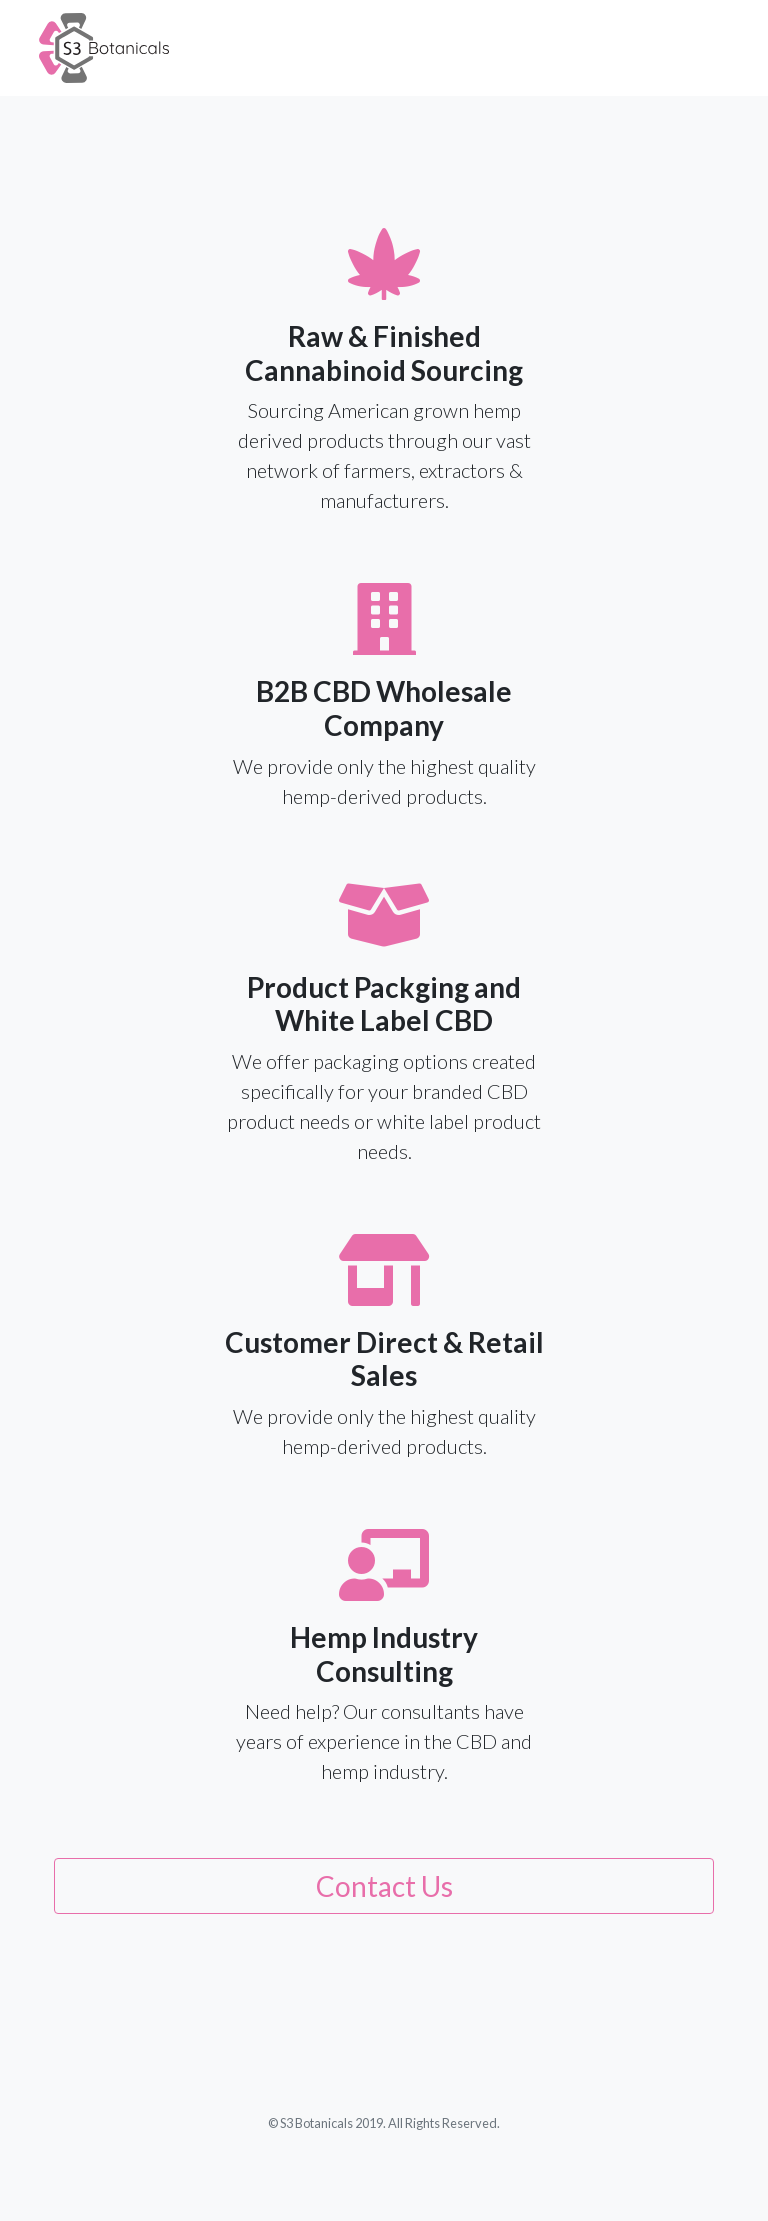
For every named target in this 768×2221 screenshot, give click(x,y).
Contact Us (384, 1886)
